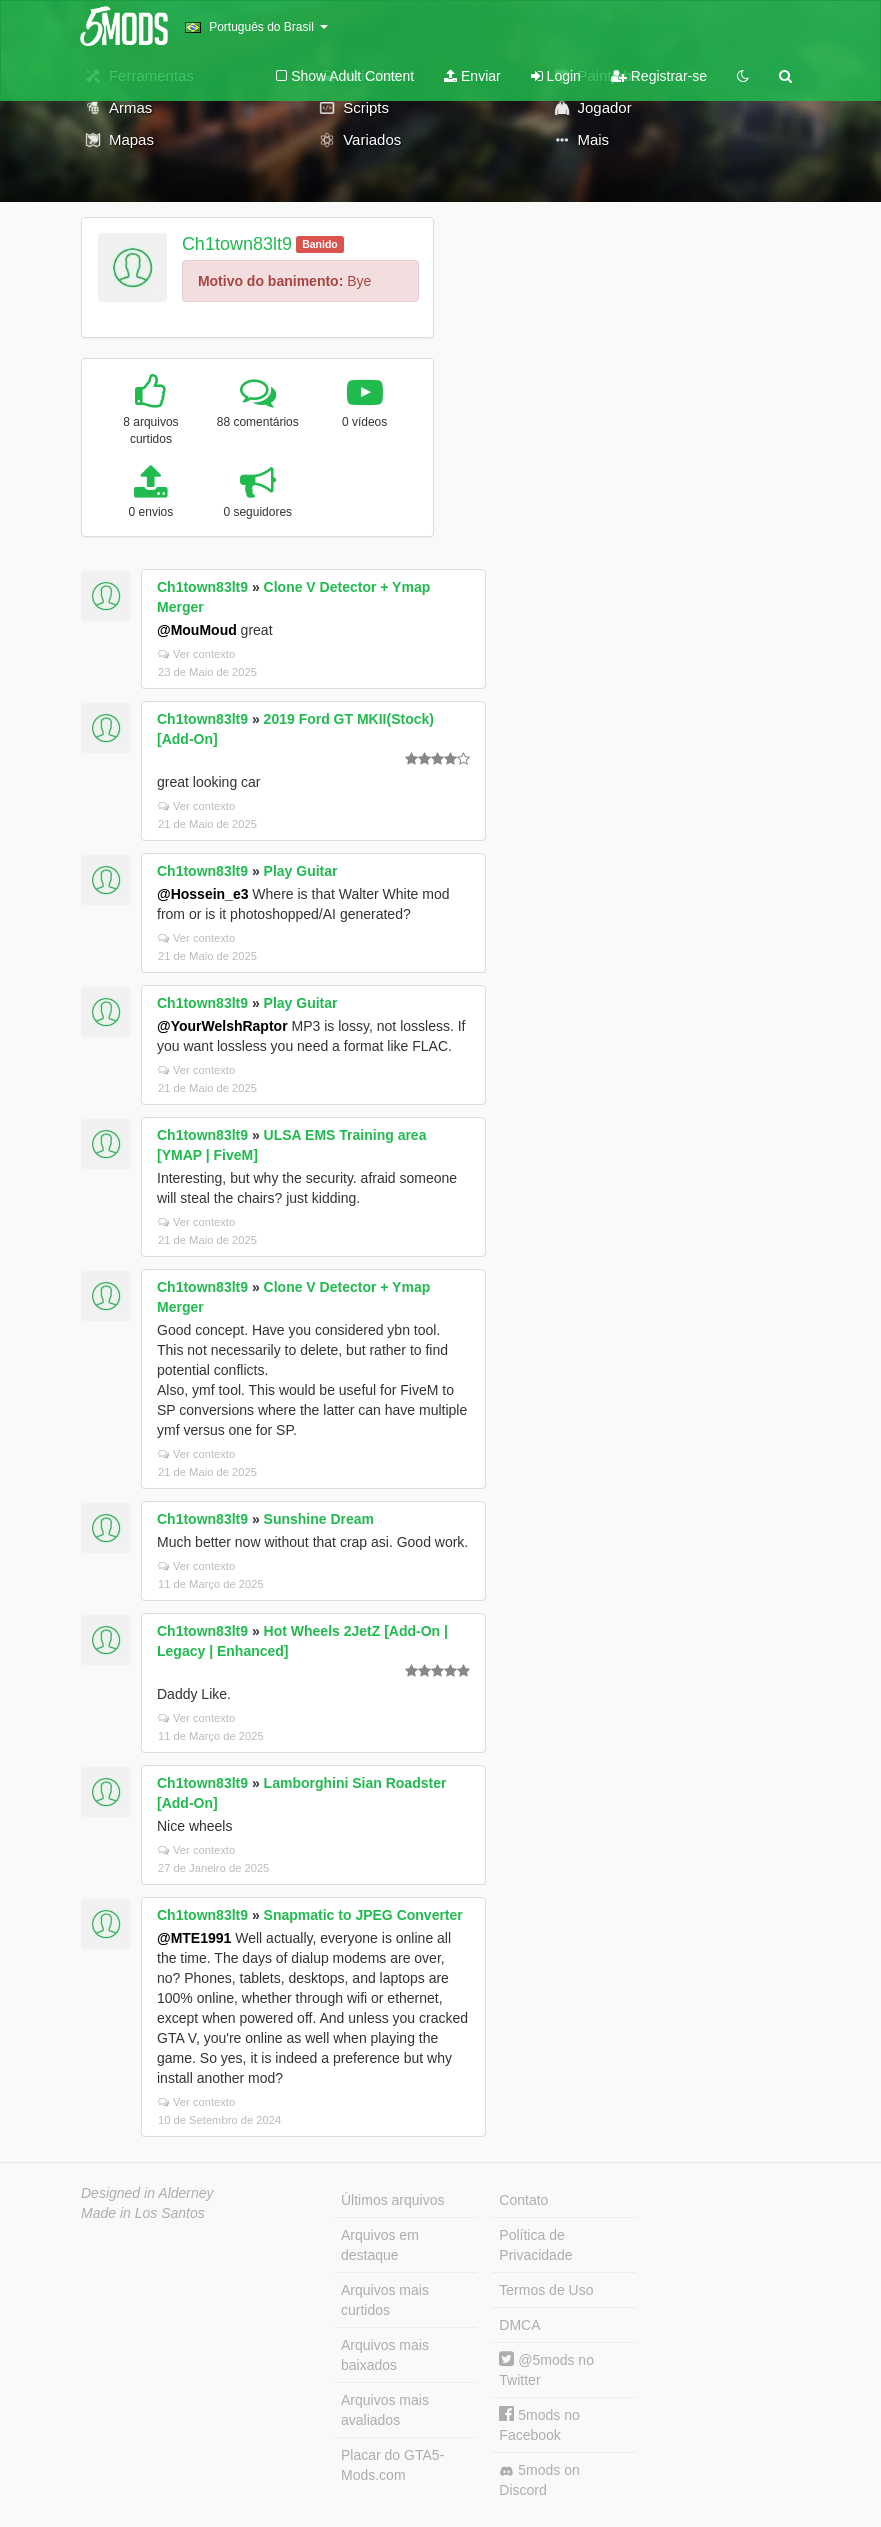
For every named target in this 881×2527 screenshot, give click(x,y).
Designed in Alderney (147, 2193)
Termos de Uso (546, 2290)
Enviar (472, 76)
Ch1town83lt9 (237, 244)
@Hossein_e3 (202, 894)
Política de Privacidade (535, 2245)
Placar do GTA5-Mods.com (392, 2465)
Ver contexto (196, 654)
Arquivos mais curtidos (385, 2300)
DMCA (519, 2325)
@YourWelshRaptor (222, 1026)
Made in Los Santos (143, 2213)
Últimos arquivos (392, 2200)
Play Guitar (301, 871)
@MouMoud (197, 630)
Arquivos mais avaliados (385, 2410)
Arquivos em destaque (380, 2245)
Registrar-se (659, 76)
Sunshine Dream (319, 1519)
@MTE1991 (194, 1938)
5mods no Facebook (539, 2424)
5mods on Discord (539, 2480)
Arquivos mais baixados (385, 2355)
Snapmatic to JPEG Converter (363, 1915)
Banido (320, 244)
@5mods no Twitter (546, 2369)
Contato (523, 2200)
